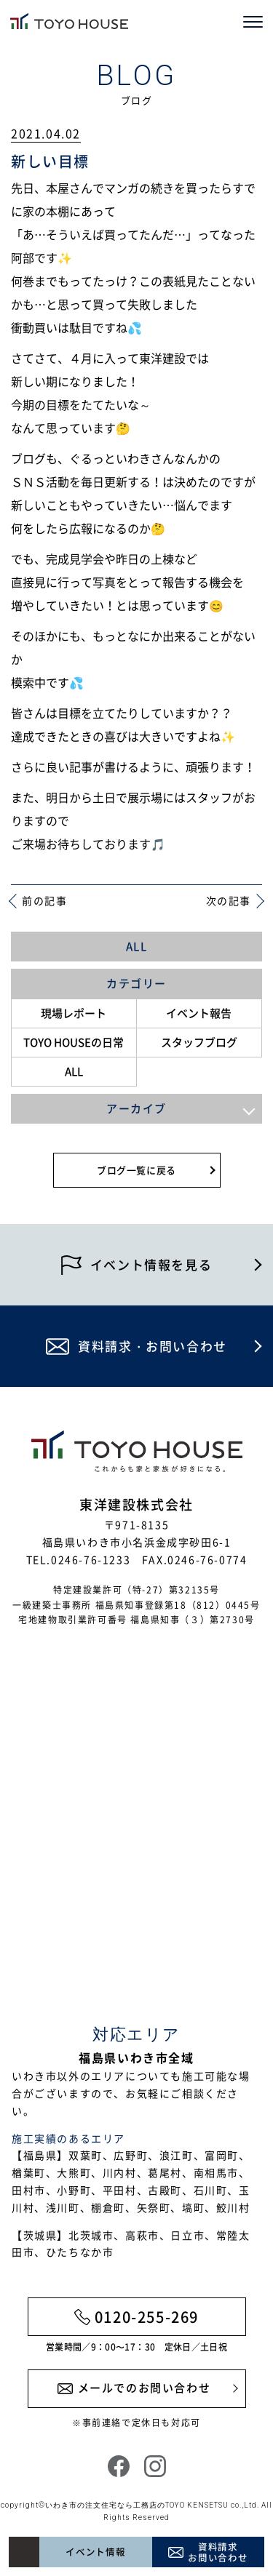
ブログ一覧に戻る (136, 1170)
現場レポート (73, 1013)
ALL (137, 946)
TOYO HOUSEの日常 (73, 1042)
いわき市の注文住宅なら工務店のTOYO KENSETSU (137, 2505)
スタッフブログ (199, 1042)
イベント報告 (199, 1013)
